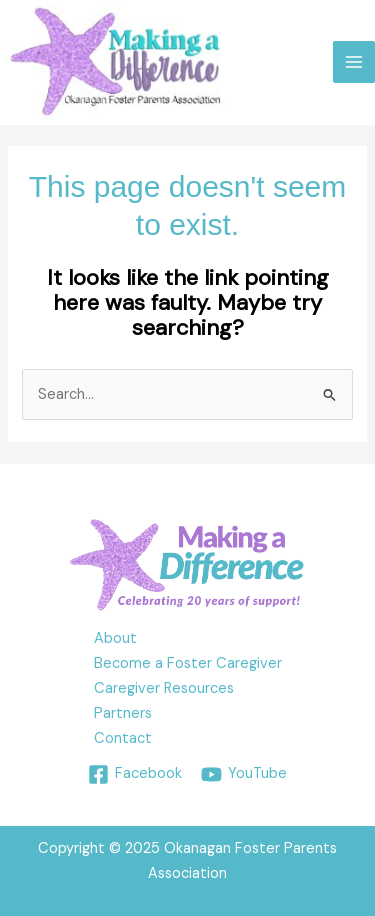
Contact (123, 738)
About (115, 638)
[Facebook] (135, 774)
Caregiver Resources (164, 688)
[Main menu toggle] (354, 62)
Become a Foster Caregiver (188, 663)
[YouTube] (244, 774)
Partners (123, 713)
